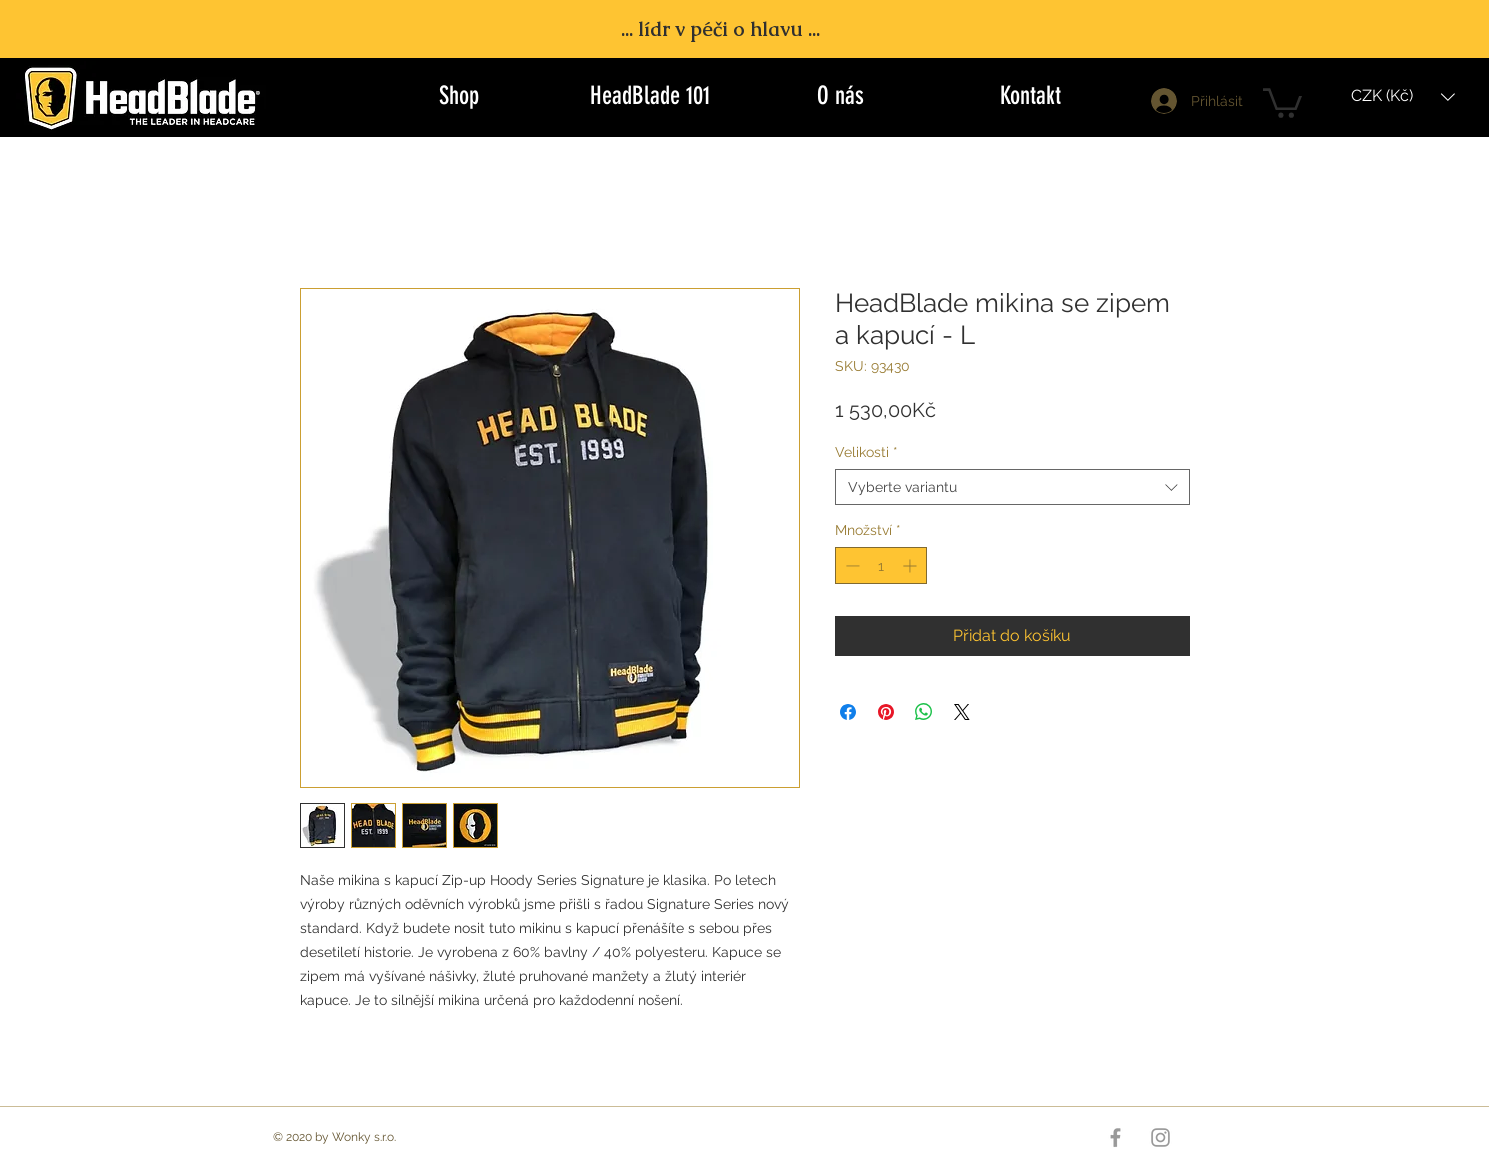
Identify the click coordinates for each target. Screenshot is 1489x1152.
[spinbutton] (881, 565)
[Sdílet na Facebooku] (848, 712)
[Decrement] (850, 565)
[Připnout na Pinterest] (886, 712)
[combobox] (1012, 487)
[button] (1282, 101)
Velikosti (866, 452)
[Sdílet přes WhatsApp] (924, 712)
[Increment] (911, 565)
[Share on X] (962, 712)
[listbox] (1403, 96)
